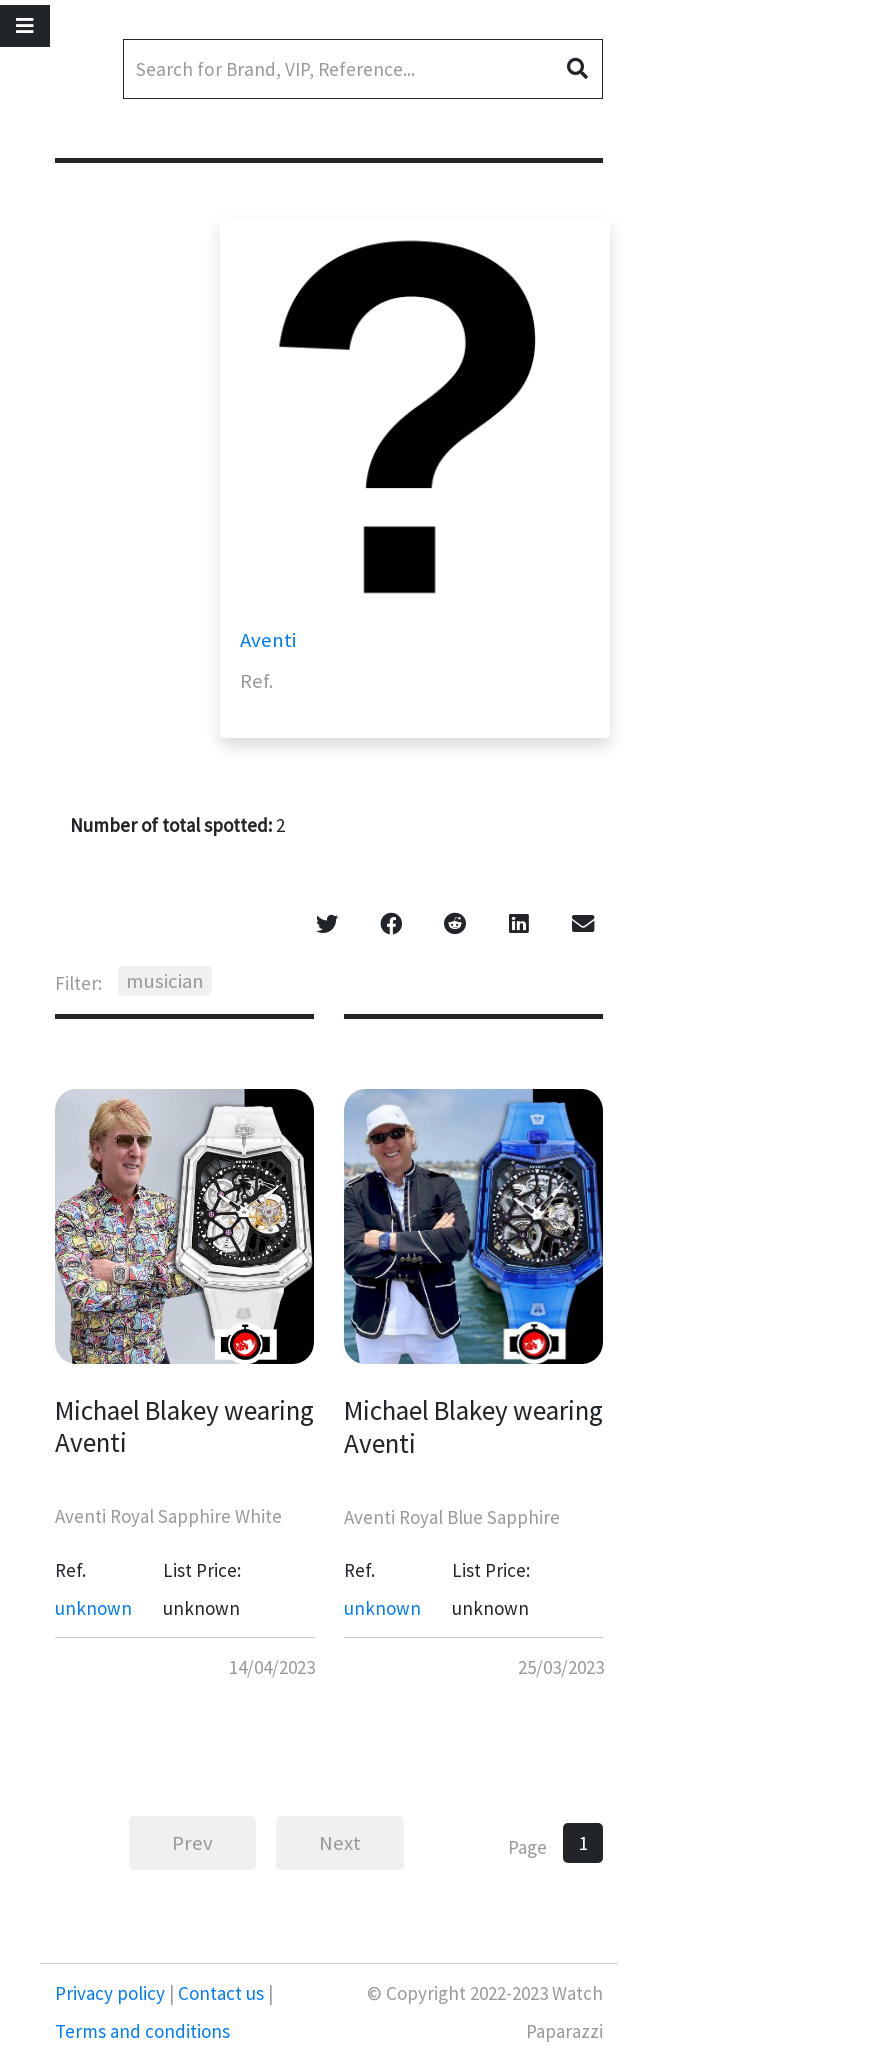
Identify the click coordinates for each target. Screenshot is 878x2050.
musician (165, 981)
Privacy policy (112, 1993)
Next (340, 1843)
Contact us (221, 1993)
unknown (93, 1608)
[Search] (363, 69)
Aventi (268, 640)
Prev (192, 1843)
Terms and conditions (142, 2031)
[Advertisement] (763, 330)
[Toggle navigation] (25, 26)
